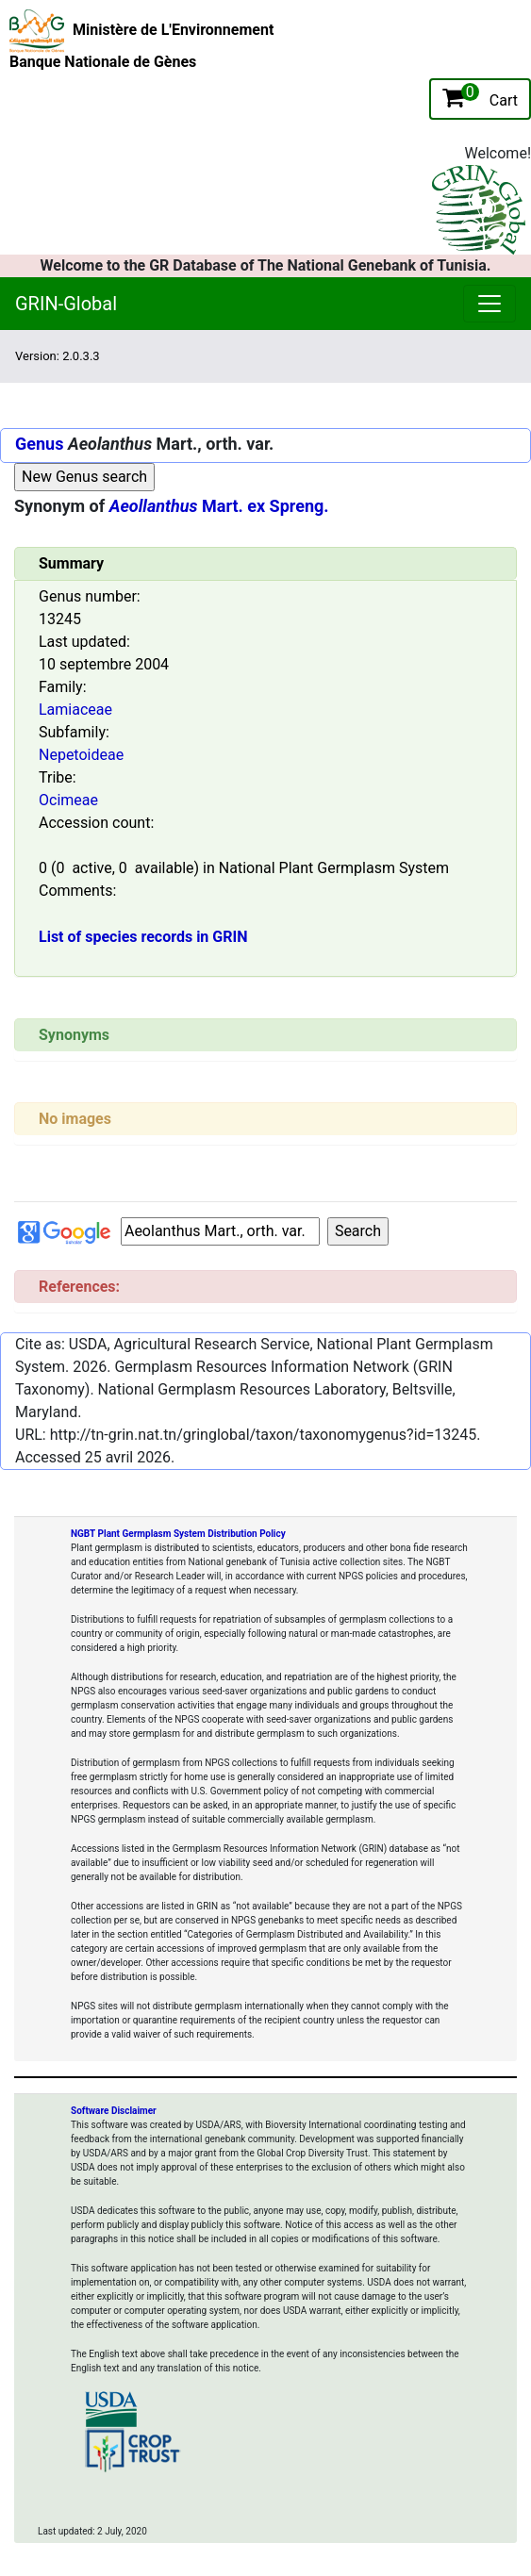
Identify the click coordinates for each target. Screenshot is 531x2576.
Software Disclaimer (114, 2110)
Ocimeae (68, 800)
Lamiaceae (75, 709)
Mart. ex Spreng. (219, 506)
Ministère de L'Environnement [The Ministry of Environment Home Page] (173, 30)
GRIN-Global (66, 303)
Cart (480, 96)
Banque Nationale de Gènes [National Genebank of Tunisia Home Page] (102, 62)
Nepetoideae (81, 755)
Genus (39, 444)
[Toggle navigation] (307, 356)
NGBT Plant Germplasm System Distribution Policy (178, 1533)
